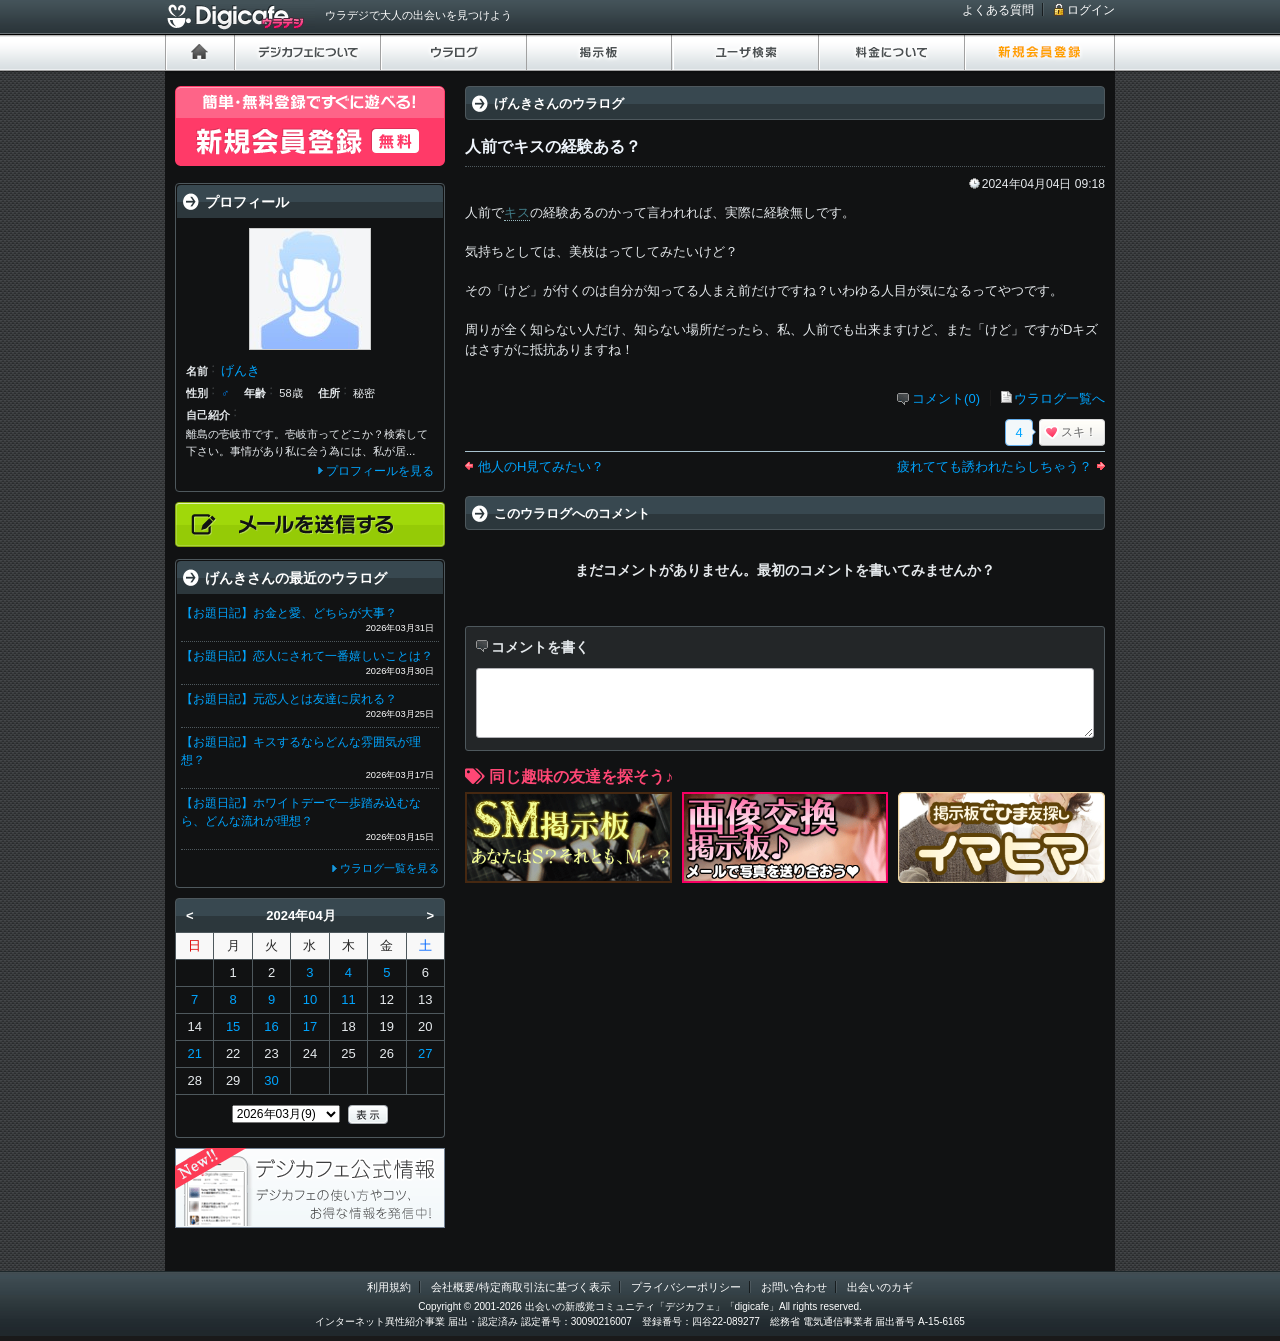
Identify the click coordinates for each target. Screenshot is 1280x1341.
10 (310, 999)
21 (194, 1053)
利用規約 (389, 1287)
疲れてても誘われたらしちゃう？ (994, 466)
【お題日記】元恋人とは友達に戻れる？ (289, 699)
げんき (240, 370)
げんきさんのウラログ (559, 103)
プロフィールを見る (380, 471)
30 (271, 1080)
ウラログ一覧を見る (389, 868)
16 (271, 1026)
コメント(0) (946, 398)
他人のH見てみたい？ (541, 466)
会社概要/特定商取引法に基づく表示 (520, 1287)
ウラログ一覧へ (1059, 398)
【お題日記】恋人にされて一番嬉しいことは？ (307, 656)
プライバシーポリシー (686, 1287)
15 (233, 1026)
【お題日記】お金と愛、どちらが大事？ (289, 613)
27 (425, 1053)
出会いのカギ (880, 1287)
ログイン (1091, 10)
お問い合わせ (794, 1287)
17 (310, 1026)
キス (517, 212)
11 (348, 999)
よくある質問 (998, 10)
